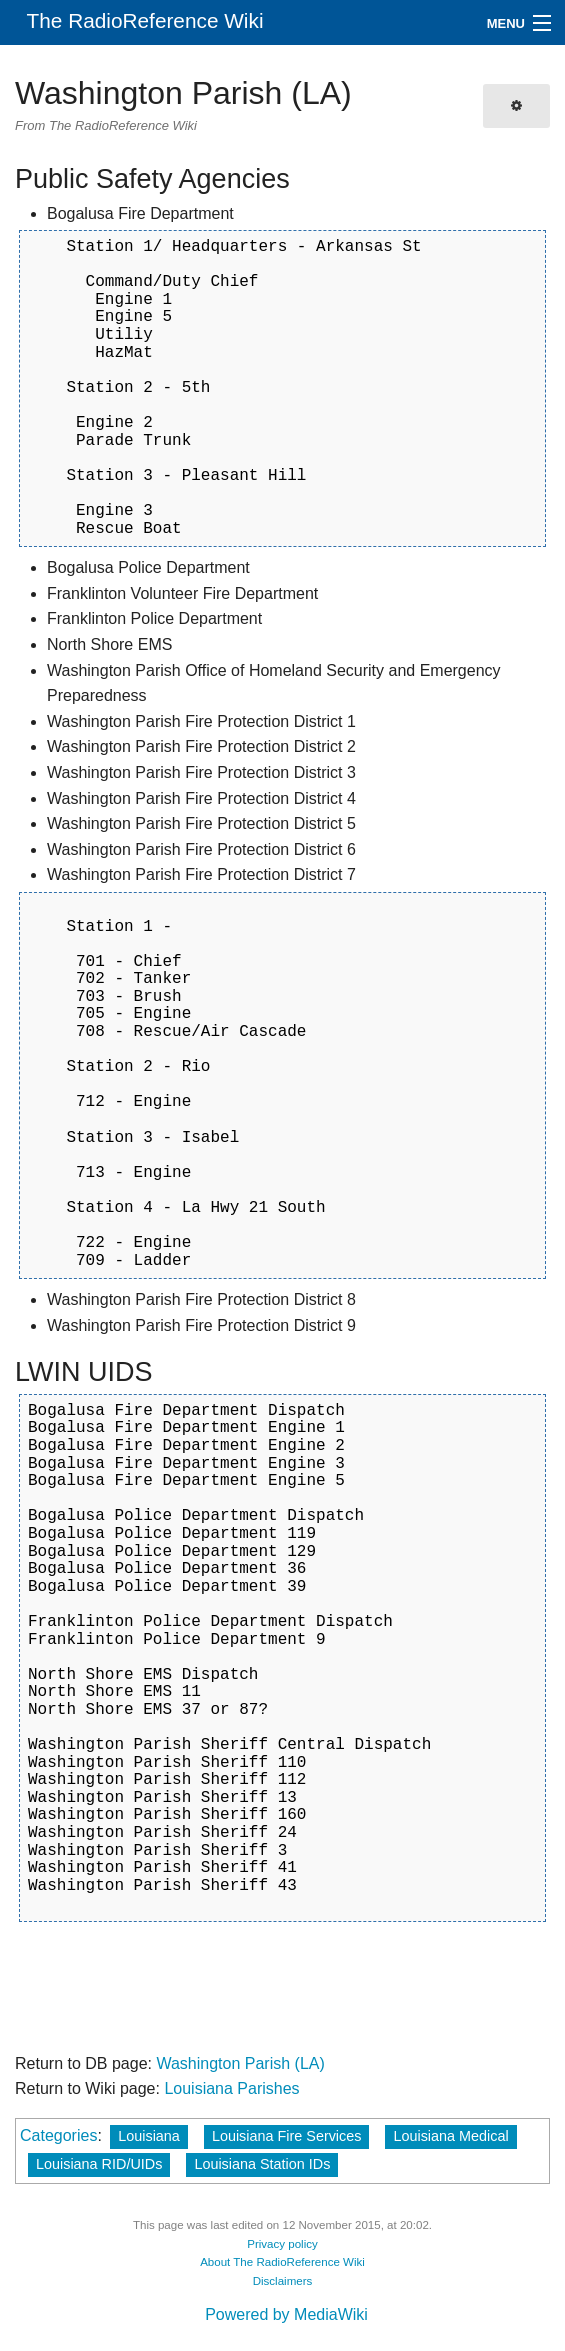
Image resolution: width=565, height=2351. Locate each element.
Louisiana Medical (450, 2136)
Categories (58, 2135)
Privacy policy (282, 2244)
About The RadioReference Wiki (282, 2262)
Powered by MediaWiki (286, 2314)
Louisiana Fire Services (287, 2136)
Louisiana (149, 2136)
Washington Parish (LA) (240, 2063)
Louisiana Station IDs (262, 2164)
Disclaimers (283, 2281)
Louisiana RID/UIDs (99, 2164)
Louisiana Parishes (231, 2088)
